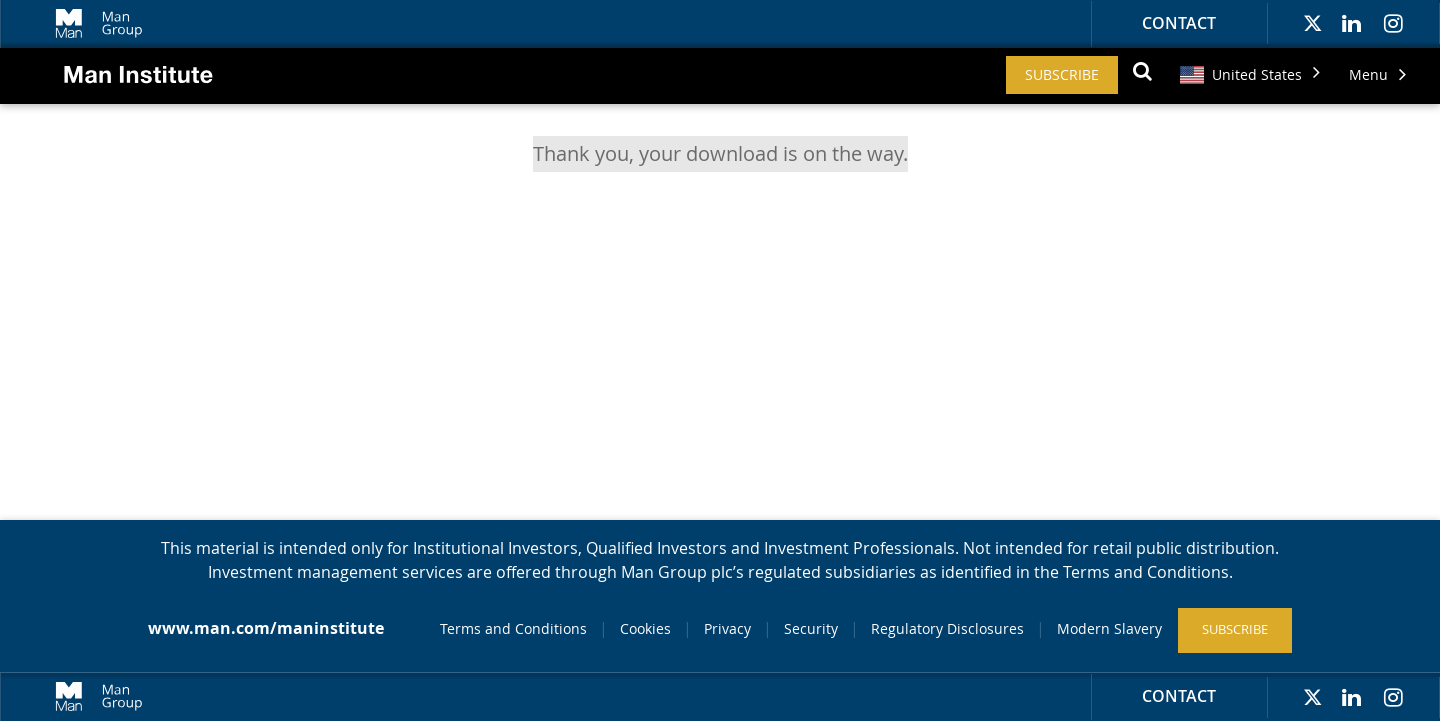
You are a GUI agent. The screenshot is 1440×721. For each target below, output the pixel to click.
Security (811, 628)
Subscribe (1062, 75)
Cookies (645, 628)
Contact (1179, 23)
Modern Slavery (1109, 628)
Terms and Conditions (513, 628)
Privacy (727, 628)
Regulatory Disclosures (947, 628)
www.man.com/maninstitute (266, 628)
